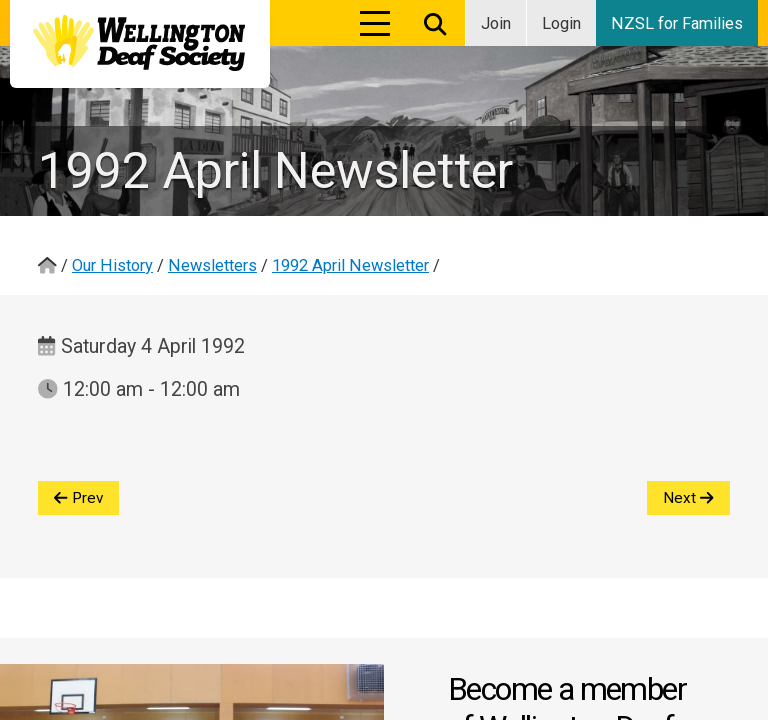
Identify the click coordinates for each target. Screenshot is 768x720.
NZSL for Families (677, 23)
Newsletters (212, 265)
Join (496, 23)
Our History (112, 265)
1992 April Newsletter (350, 265)
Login (561, 23)
